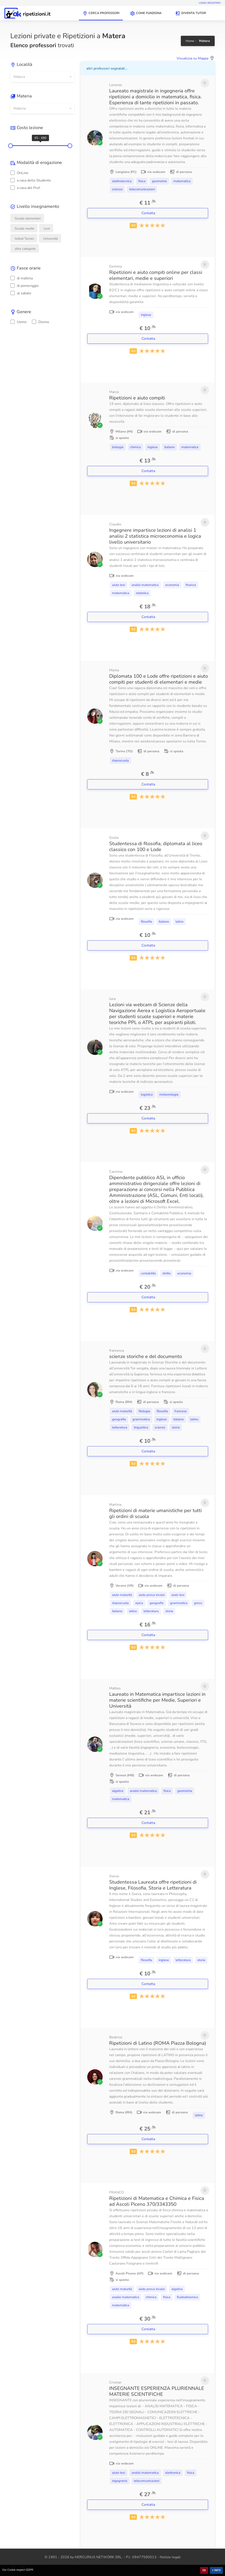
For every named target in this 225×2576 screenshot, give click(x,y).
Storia (176, 1427)
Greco (198, 1603)
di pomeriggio (24, 285)
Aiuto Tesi (118, 585)
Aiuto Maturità (122, 1411)
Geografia (119, 1419)
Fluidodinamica (187, 2297)
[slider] (10, 146)
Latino (179, 921)
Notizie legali (170, 2557)
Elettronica (172, 2472)
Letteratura (119, 1427)
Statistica (142, 593)
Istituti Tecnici (24, 238)
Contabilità (148, 1273)
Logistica (147, 1094)
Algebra (117, 1791)
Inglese (146, 315)
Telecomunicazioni (142, 189)
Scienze (117, 189)
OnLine (19, 173)
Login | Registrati (210, 3)
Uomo (18, 322)
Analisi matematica (145, 585)
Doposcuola (120, 760)
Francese (180, 1411)
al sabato (20, 293)
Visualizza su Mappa (192, 58)
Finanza (191, 585)
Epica (139, 1603)
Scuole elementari (28, 218)
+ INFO (216, 2570)
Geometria (159, 181)
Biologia (117, 447)
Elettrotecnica (122, 181)
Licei (47, 228)
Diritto (166, 1273)
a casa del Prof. (25, 187)
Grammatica (141, 1419)
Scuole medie (24, 228)
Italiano (169, 447)
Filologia (144, 1411)
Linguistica (141, 1427)
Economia (172, 585)
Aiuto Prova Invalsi (152, 1595)
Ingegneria (119, 2481)
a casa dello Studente (30, 180)
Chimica (135, 447)
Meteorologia (168, 1094)
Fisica (141, 181)
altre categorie (25, 248)
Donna (40, 322)
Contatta (149, 213)
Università (50, 238)
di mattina (21, 278)
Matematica (182, 181)
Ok (204, 2570)
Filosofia (146, 921)
